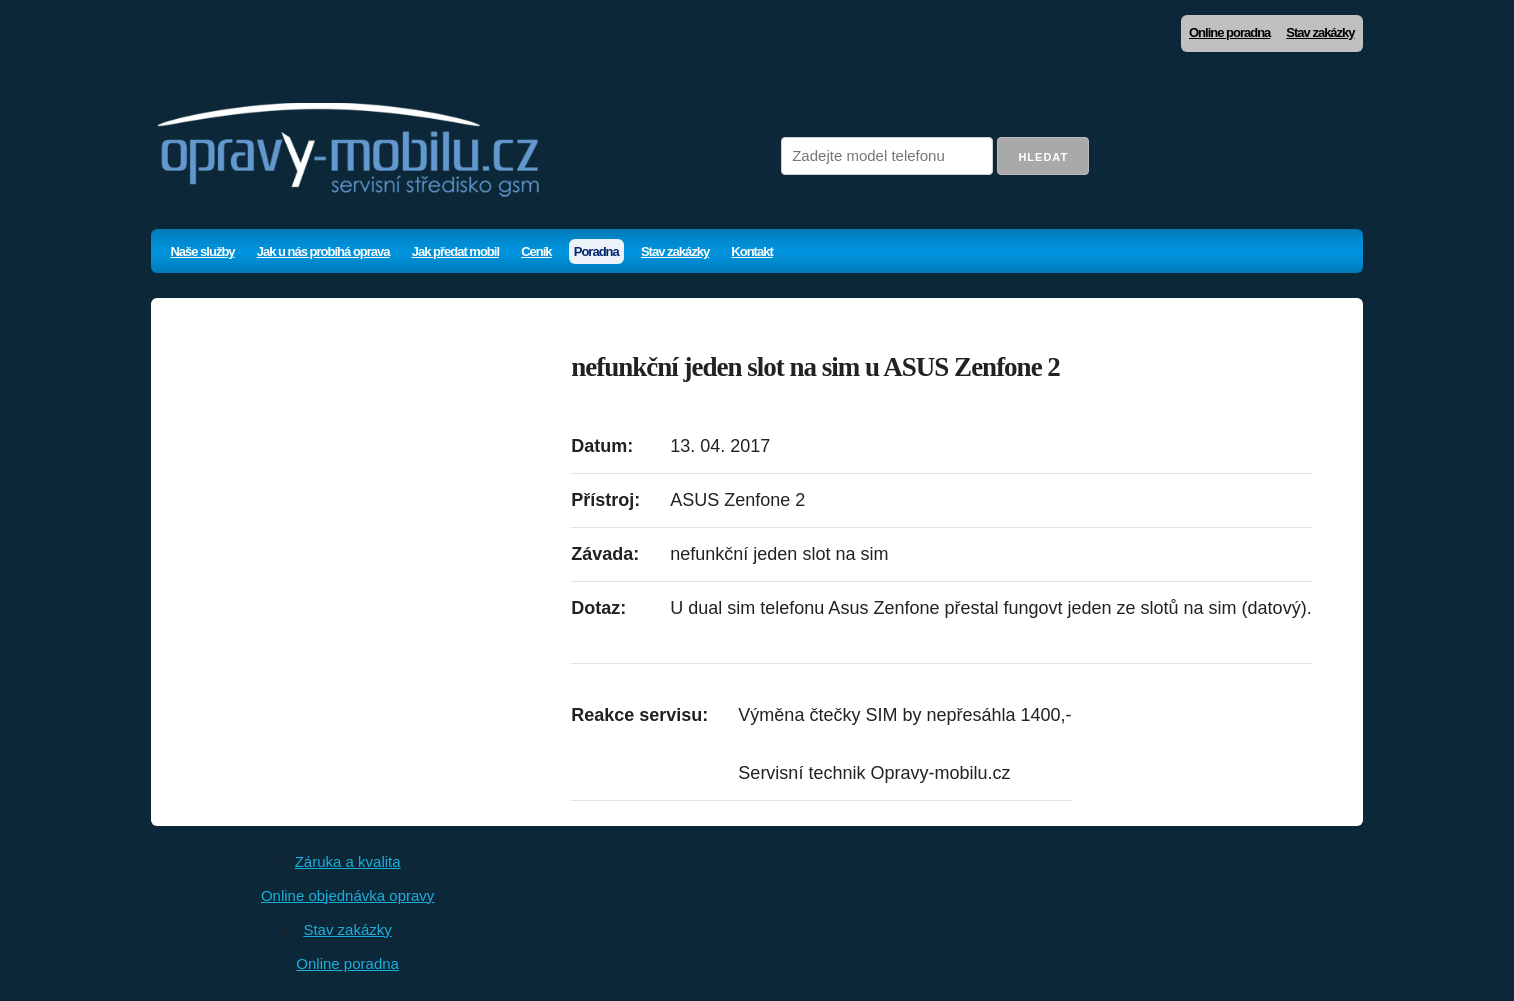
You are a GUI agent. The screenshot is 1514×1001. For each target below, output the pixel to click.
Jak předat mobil (455, 251)
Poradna (596, 251)
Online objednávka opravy (347, 895)
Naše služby (202, 251)
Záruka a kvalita (348, 861)
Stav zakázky (1320, 32)
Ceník (536, 251)
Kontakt (751, 251)
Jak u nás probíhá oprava (323, 251)
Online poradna (1229, 32)
